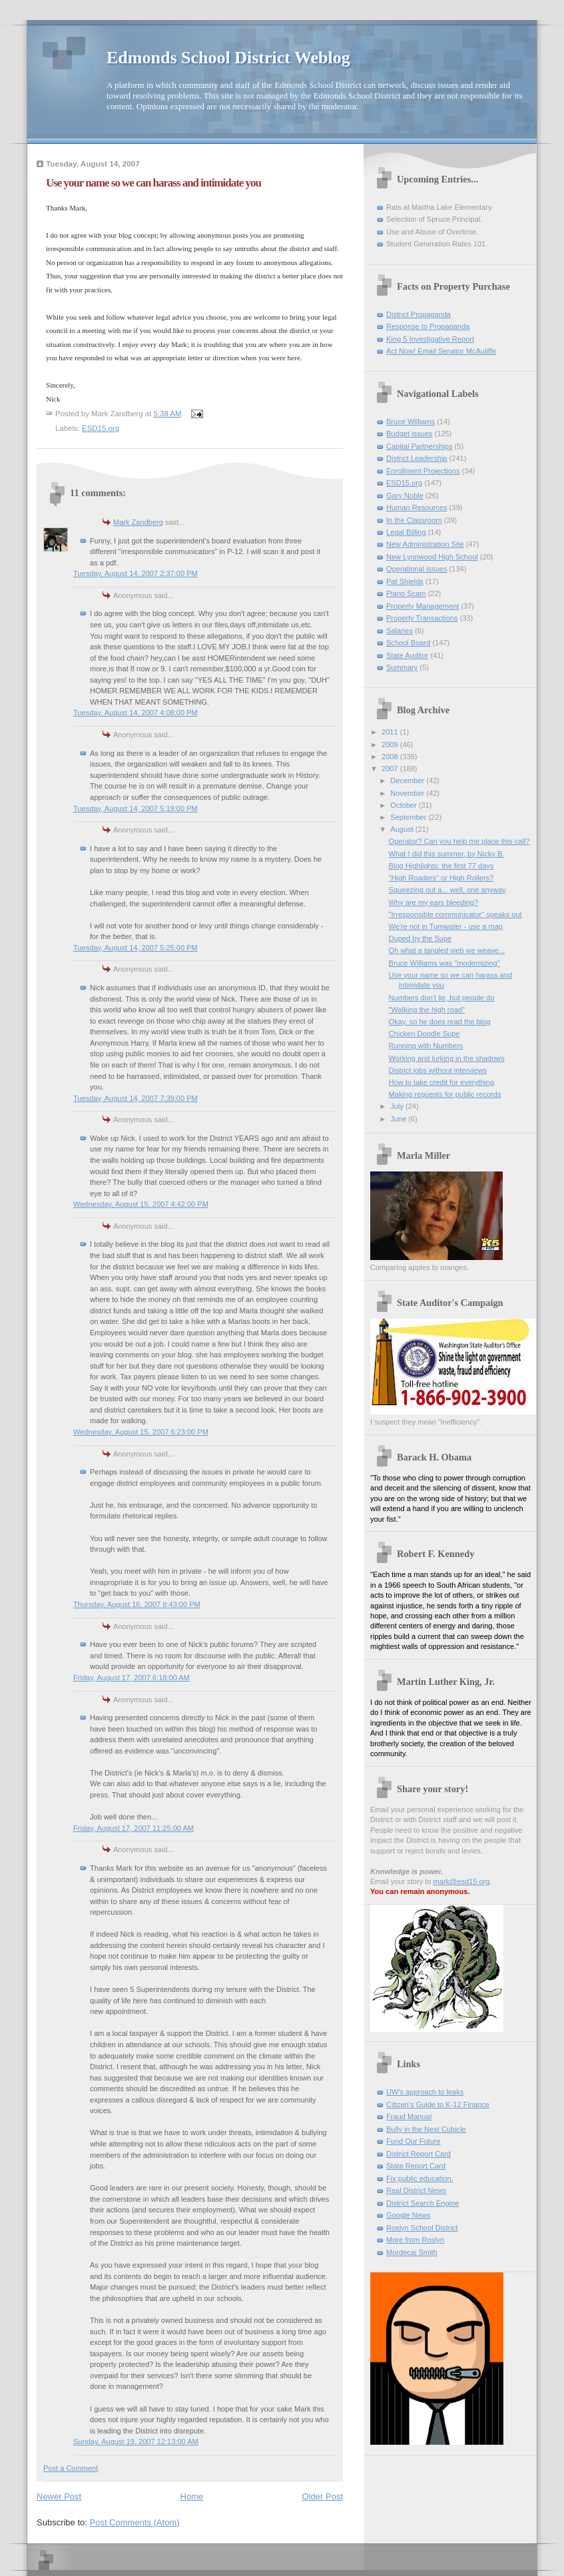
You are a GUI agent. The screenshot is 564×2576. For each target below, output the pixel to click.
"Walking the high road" (427, 1010)
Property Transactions (421, 618)
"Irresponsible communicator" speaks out (455, 914)
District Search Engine (422, 2203)
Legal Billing (406, 532)
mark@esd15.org (461, 1881)
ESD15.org (100, 428)
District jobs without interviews (438, 1070)
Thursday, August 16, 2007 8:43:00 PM (136, 1604)
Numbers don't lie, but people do (442, 998)
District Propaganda (418, 314)
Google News (408, 2215)
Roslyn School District (421, 2228)
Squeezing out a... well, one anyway (447, 890)
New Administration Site (425, 544)
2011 (391, 732)
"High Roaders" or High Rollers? (441, 878)
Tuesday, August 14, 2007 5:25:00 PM (135, 948)
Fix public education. (419, 2178)
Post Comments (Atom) (135, 2522)
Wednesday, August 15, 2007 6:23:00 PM (140, 1432)
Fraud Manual (408, 2116)
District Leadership (416, 458)
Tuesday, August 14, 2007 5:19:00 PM (135, 808)
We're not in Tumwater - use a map (446, 926)
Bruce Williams (410, 422)
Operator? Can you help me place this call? (459, 841)
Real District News (416, 2190)
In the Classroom (414, 520)
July (398, 1106)
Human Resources (416, 507)
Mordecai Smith (411, 2252)
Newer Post (59, 2496)
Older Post (322, 2496)
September (409, 817)
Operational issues (416, 569)
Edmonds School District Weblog (228, 57)
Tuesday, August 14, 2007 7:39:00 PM (135, 1098)
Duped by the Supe (420, 938)
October (404, 805)
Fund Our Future (413, 2141)
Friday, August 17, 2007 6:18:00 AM (131, 1678)
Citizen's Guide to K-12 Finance (437, 2104)
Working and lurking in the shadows (447, 1058)
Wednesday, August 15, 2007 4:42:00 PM (140, 1204)
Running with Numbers (426, 1046)
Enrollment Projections (423, 471)
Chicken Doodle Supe (424, 1034)
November (408, 793)
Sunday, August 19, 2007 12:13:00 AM (135, 2441)
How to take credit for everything (441, 1082)
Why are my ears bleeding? (433, 902)
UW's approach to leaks (424, 2092)
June (399, 1119)
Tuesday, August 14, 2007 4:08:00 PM (135, 713)
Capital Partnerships (419, 446)
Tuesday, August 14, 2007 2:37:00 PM (135, 573)
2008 (391, 757)
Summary (402, 667)
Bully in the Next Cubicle (426, 2129)
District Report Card (418, 2154)
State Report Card (415, 2166)
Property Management (422, 606)
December (408, 781)
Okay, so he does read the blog (440, 1022)
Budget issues (409, 434)
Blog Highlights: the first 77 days (441, 866)
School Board (408, 643)
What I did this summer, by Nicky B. (447, 854)
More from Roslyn (415, 2240)
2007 (391, 769)
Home (192, 2496)
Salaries (399, 631)
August (402, 829)
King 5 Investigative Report (430, 339)
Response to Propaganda (427, 326)
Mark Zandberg (138, 522)
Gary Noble (404, 495)
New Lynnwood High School (432, 557)
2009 (391, 745)
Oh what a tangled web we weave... (447, 950)
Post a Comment (70, 2468)
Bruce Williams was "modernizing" (444, 963)
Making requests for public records (445, 1094)
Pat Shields (404, 581)
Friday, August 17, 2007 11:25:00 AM (133, 1828)
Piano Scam (406, 593)
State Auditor (407, 655)
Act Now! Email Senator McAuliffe (441, 351)
